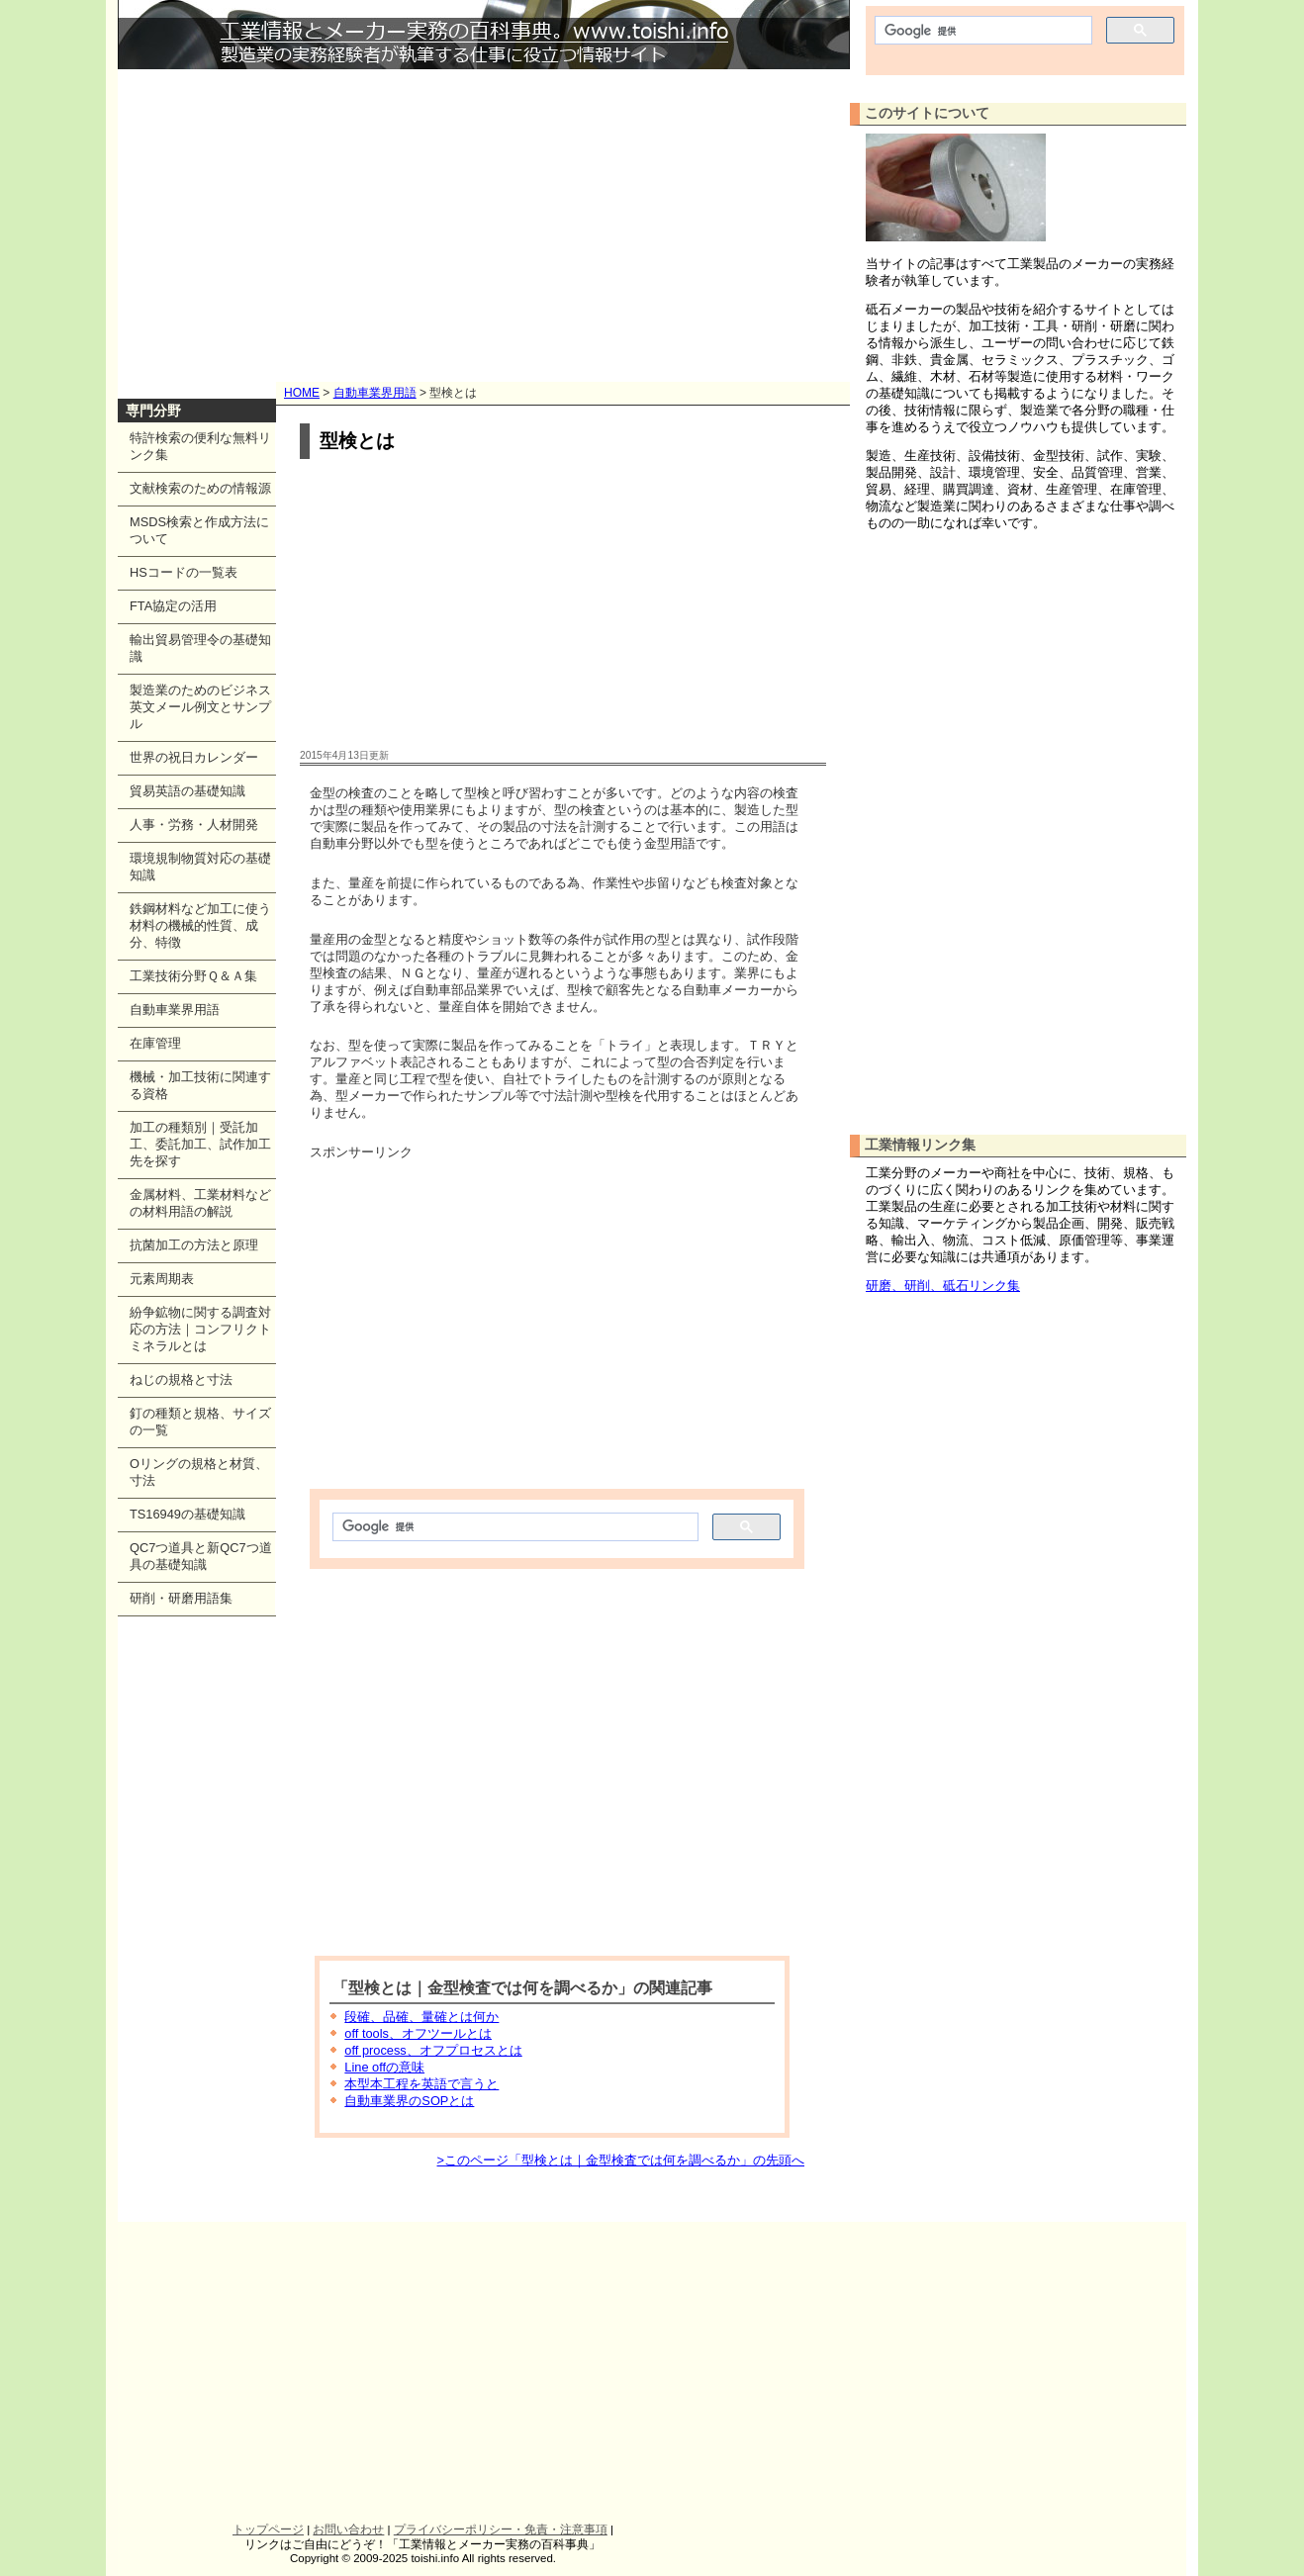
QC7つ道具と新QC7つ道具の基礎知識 (201, 1556)
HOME (302, 393)
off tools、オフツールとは (418, 2033)
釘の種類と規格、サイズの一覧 (200, 1421)
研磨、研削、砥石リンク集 (943, 1285)
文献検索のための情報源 (200, 488)
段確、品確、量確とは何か (421, 2016)
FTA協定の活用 (173, 605)
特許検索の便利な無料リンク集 (200, 446)
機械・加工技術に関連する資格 (200, 1085)
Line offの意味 (384, 2067)
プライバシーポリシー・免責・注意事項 (500, 2529)
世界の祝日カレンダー (194, 757)
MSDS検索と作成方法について (199, 530)
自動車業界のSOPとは (409, 2100)
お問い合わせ (348, 2529)
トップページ (268, 2529)
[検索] (513, 1527)
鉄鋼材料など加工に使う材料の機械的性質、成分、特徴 (200, 925)
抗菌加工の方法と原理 (194, 1245)
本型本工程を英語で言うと (421, 2083)
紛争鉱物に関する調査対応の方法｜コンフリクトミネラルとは (200, 1329)
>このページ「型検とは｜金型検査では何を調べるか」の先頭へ (620, 2160)
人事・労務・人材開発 (194, 824)
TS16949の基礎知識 (187, 1514)
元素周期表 (162, 1278)
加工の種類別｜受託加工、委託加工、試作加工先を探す (200, 1144)
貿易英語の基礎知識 (187, 790)
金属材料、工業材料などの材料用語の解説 (200, 1203)
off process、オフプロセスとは (432, 2050)
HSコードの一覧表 (183, 572)
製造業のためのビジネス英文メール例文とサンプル (200, 707)
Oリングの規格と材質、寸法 (199, 1472)
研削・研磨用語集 (181, 1598)
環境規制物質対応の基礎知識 (200, 866)
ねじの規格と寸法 (181, 1379)
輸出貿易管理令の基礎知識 (200, 648)
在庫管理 (155, 1043)
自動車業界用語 (375, 393)
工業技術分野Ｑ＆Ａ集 (193, 975)
